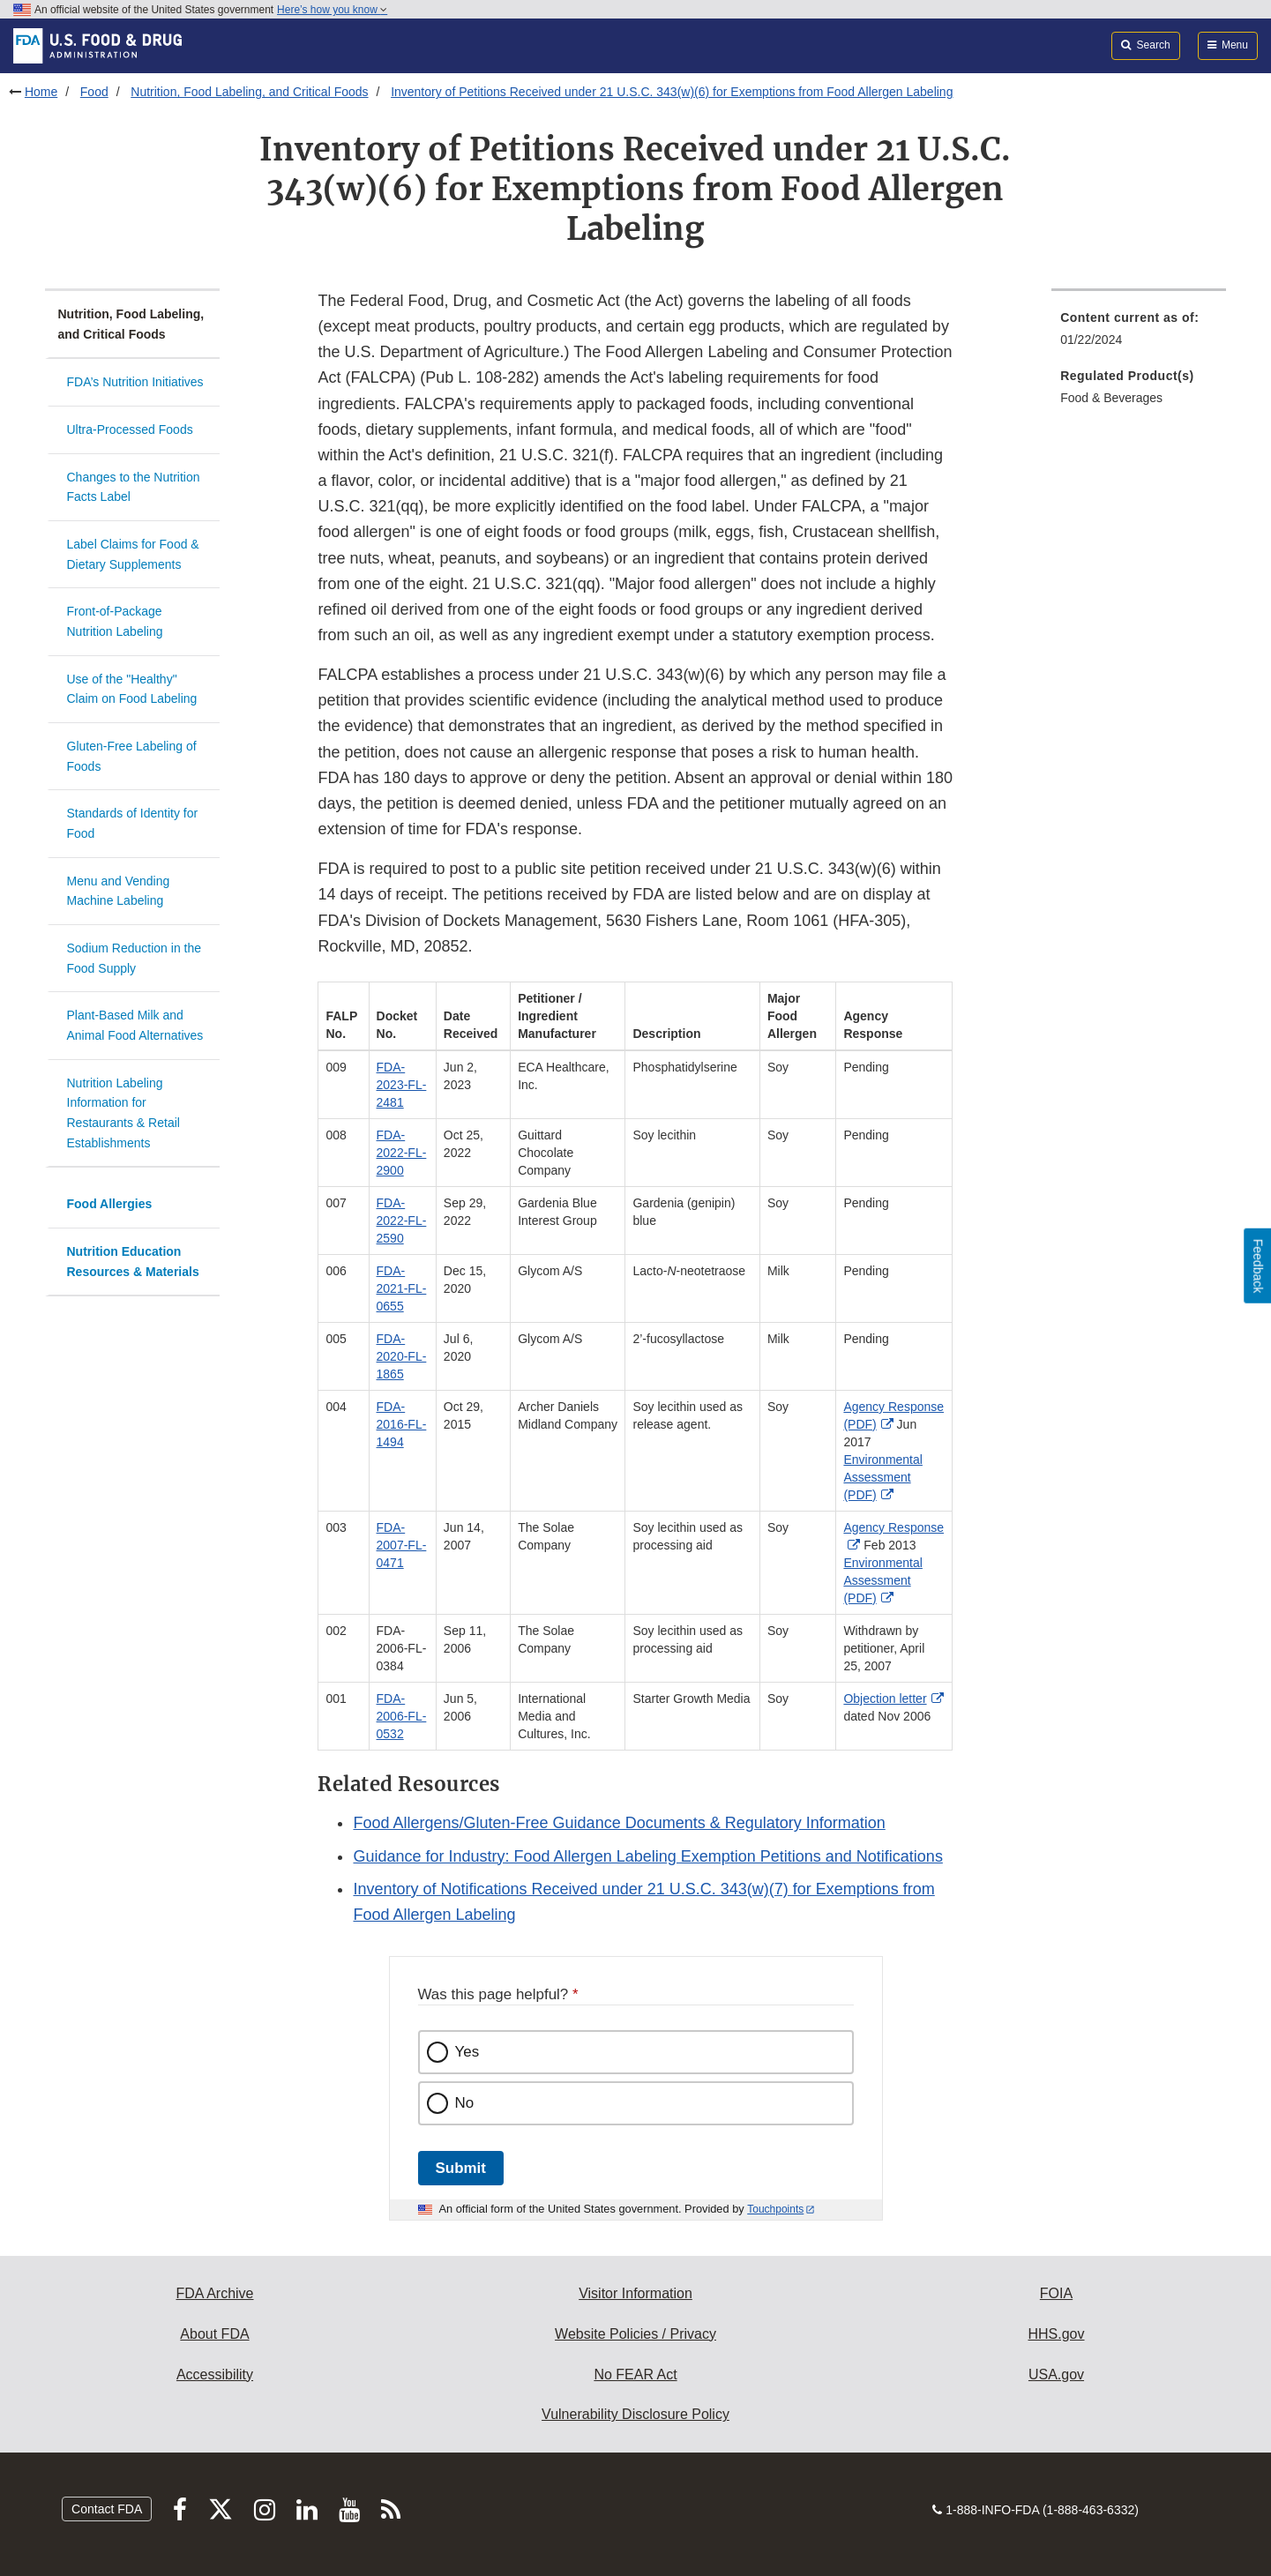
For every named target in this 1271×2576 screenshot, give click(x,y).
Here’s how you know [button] (332, 10)
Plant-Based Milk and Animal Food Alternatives (135, 1025)
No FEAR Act (635, 2374)
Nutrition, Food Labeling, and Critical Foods (249, 92)
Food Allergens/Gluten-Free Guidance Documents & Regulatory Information (619, 1823)
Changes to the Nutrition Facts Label (133, 487)
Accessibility (214, 2374)
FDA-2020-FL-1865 (402, 1356)
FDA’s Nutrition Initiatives (135, 382)
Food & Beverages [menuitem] (1111, 398)
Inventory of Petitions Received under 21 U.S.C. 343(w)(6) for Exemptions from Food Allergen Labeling (672, 92)
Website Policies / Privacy (635, 2333)
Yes (467, 2051)
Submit (461, 2168)
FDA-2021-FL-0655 (402, 1288)
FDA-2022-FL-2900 (402, 1152)
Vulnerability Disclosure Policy (635, 2414)
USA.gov (1056, 2374)
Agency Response (893, 1527)
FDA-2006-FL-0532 (402, 1716)
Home (41, 92)
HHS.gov (1056, 2333)
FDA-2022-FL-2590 (402, 1220)
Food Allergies (110, 1204)
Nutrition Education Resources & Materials (133, 1261)
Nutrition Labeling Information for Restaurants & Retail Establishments (123, 1113)
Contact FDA (106, 2509)
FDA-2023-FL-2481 (402, 1084)
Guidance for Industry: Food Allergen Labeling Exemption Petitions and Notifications (647, 1856)
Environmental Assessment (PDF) (883, 1477)
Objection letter (884, 1698)
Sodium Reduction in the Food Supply (134, 958)
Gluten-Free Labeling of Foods (132, 756)
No (465, 2102)
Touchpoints (775, 2209)
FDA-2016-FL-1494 (402, 1424)
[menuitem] (1138, 333)
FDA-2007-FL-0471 (402, 1545)
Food (94, 92)
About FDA (214, 2333)
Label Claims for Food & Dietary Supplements (133, 554)
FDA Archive (214, 2293)
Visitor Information (635, 2293)
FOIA (1056, 2293)
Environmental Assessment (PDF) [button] (883, 1580)
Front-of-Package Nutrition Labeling (115, 621)
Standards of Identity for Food (132, 823)
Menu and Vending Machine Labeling (118, 891)
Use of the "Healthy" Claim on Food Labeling (132, 689)
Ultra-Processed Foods (130, 429)
